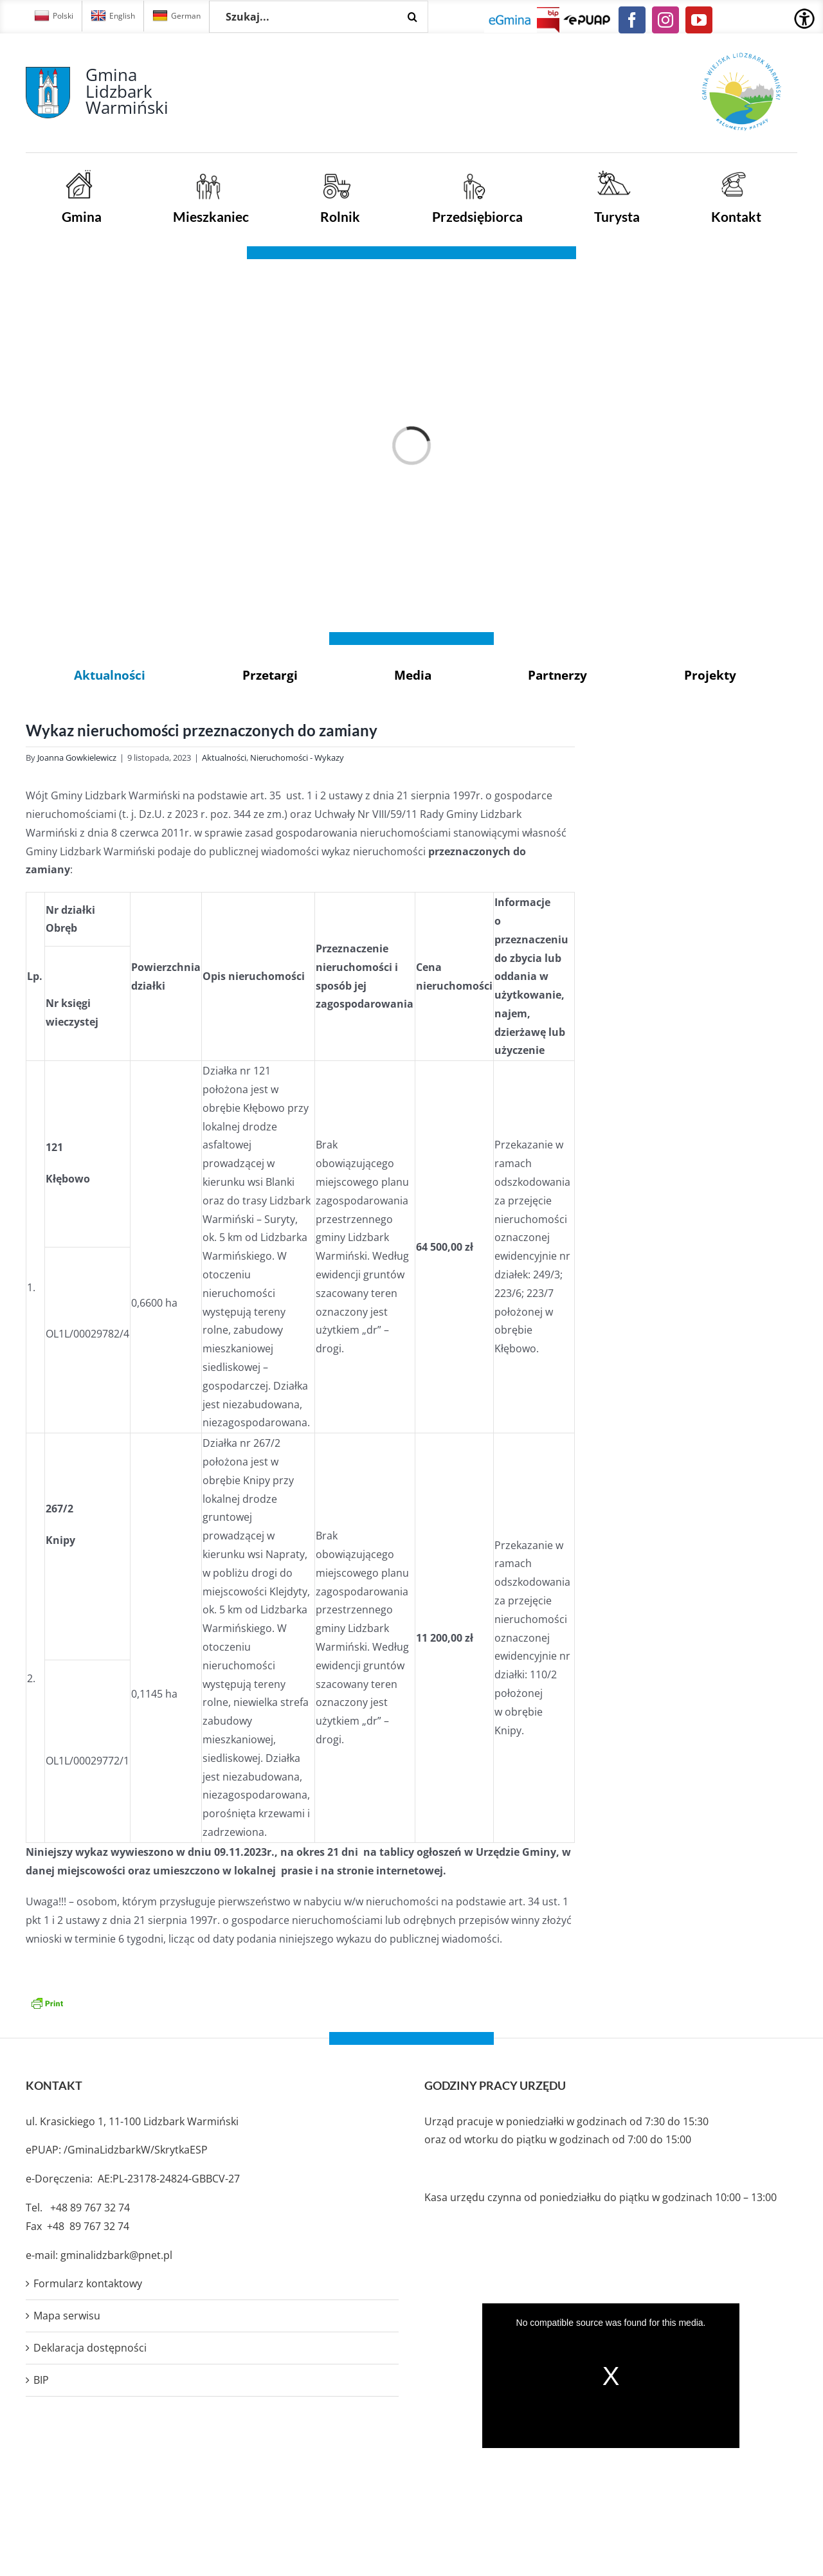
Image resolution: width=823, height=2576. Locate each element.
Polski (53, 16)
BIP (41, 2380)
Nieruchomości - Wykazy (297, 757)
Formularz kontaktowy (87, 2283)
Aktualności (109, 675)
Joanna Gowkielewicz (76, 757)
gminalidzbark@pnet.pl (116, 2255)
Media (412, 675)
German (176, 16)
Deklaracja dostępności (90, 2348)
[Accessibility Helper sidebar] (804, 18)
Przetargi (270, 675)
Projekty (710, 675)
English (113, 16)
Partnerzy (557, 675)
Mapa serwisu (66, 2315)
